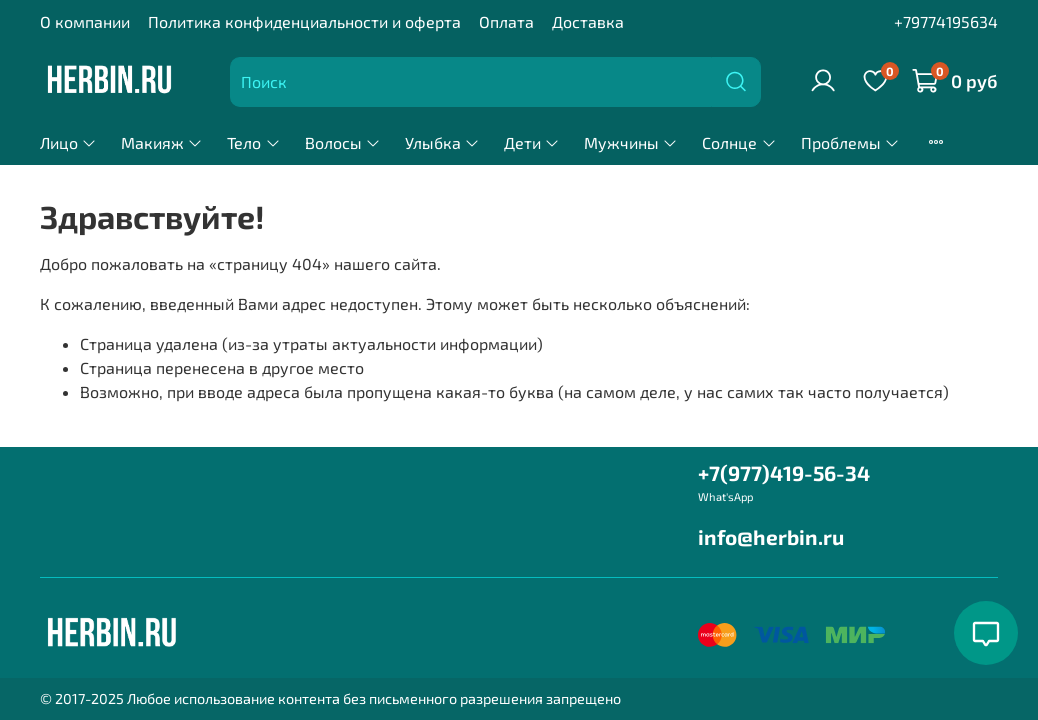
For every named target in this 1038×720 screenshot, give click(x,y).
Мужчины (631, 142)
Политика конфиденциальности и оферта (304, 21)
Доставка (588, 21)
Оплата (506, 21)
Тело (253, 142)
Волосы (343, 142)
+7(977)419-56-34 (784, 472)
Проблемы (850, 142)
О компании (85, 21)
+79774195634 (946, 21)
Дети (532, 142)
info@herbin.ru (771, 536)
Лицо (68, 142)
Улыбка (442, 142)
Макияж (162, 142)
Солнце (739, 142)
